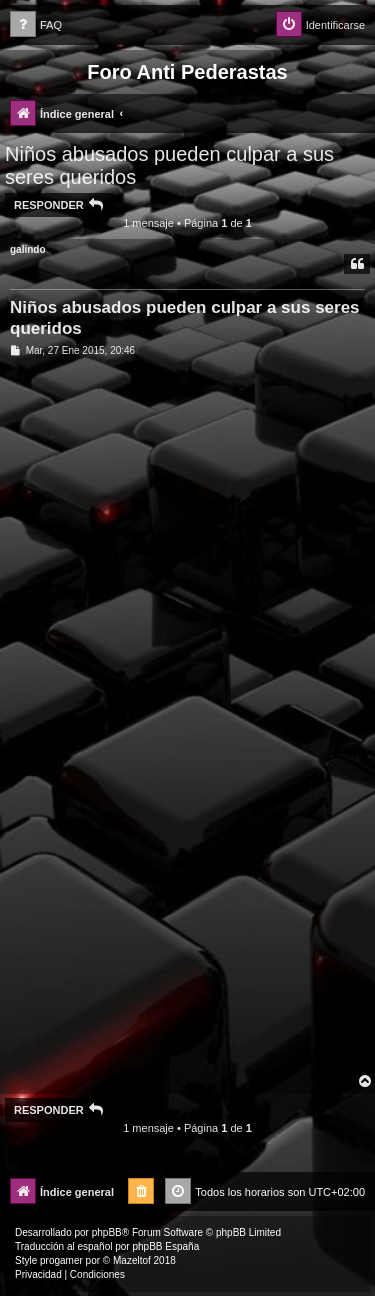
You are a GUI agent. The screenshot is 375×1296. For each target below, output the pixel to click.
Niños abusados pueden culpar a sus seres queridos (169, 165)
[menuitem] (36, 25)
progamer (61, 1260)
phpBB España (165, 1246)
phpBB (107, 1232)
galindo (28, 249)
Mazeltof (132, 1260)
